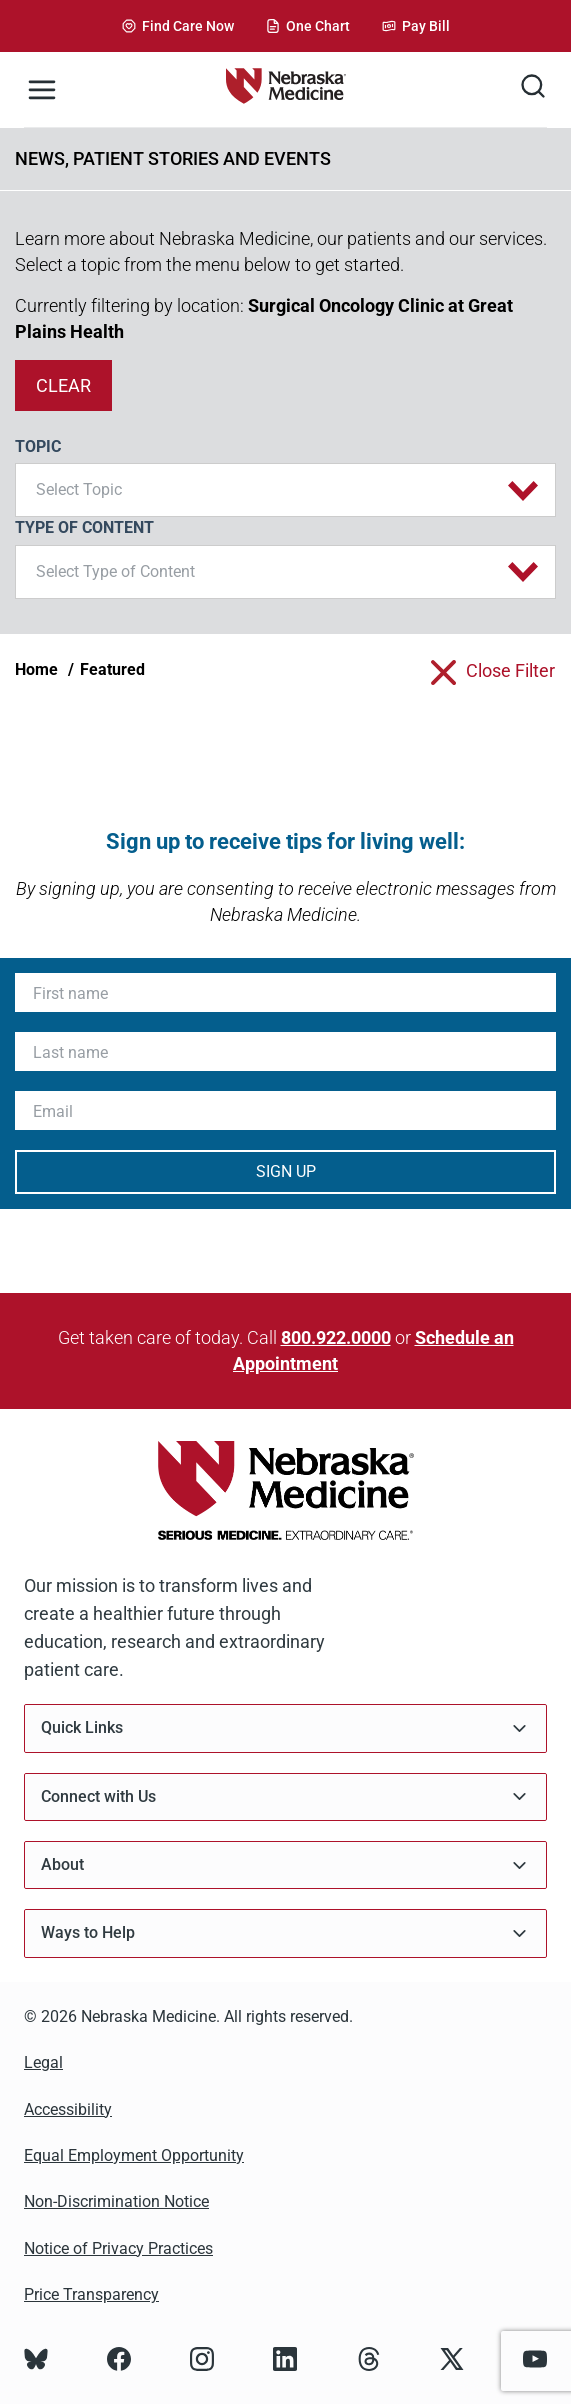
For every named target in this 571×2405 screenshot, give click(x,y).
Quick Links (285, 1728)
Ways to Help (285, 1933)
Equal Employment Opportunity (134, 2155)
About (285, 1865)
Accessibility (68, 2109)
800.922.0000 (336, 1337)
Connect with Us (285, 1796)
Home (36, 669)
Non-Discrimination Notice (116, 2201)
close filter (510, 670)
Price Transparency (91, 2294)
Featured (112, 669)
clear (63, 385)
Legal (43, 2062)
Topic (38, 446)
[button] (285, 490)
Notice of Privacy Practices (118, 2248)
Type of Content (84, 527)
